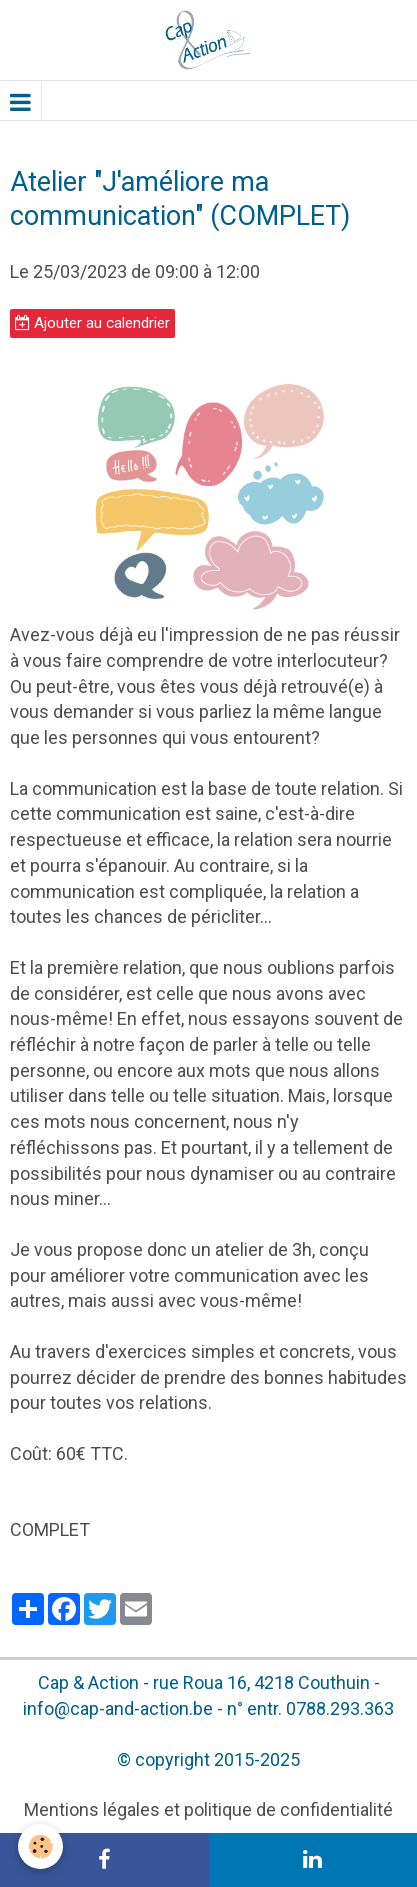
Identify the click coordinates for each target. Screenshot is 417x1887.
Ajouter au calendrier (92, 323)
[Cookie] (40, 1846)
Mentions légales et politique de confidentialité (208, 1809)
